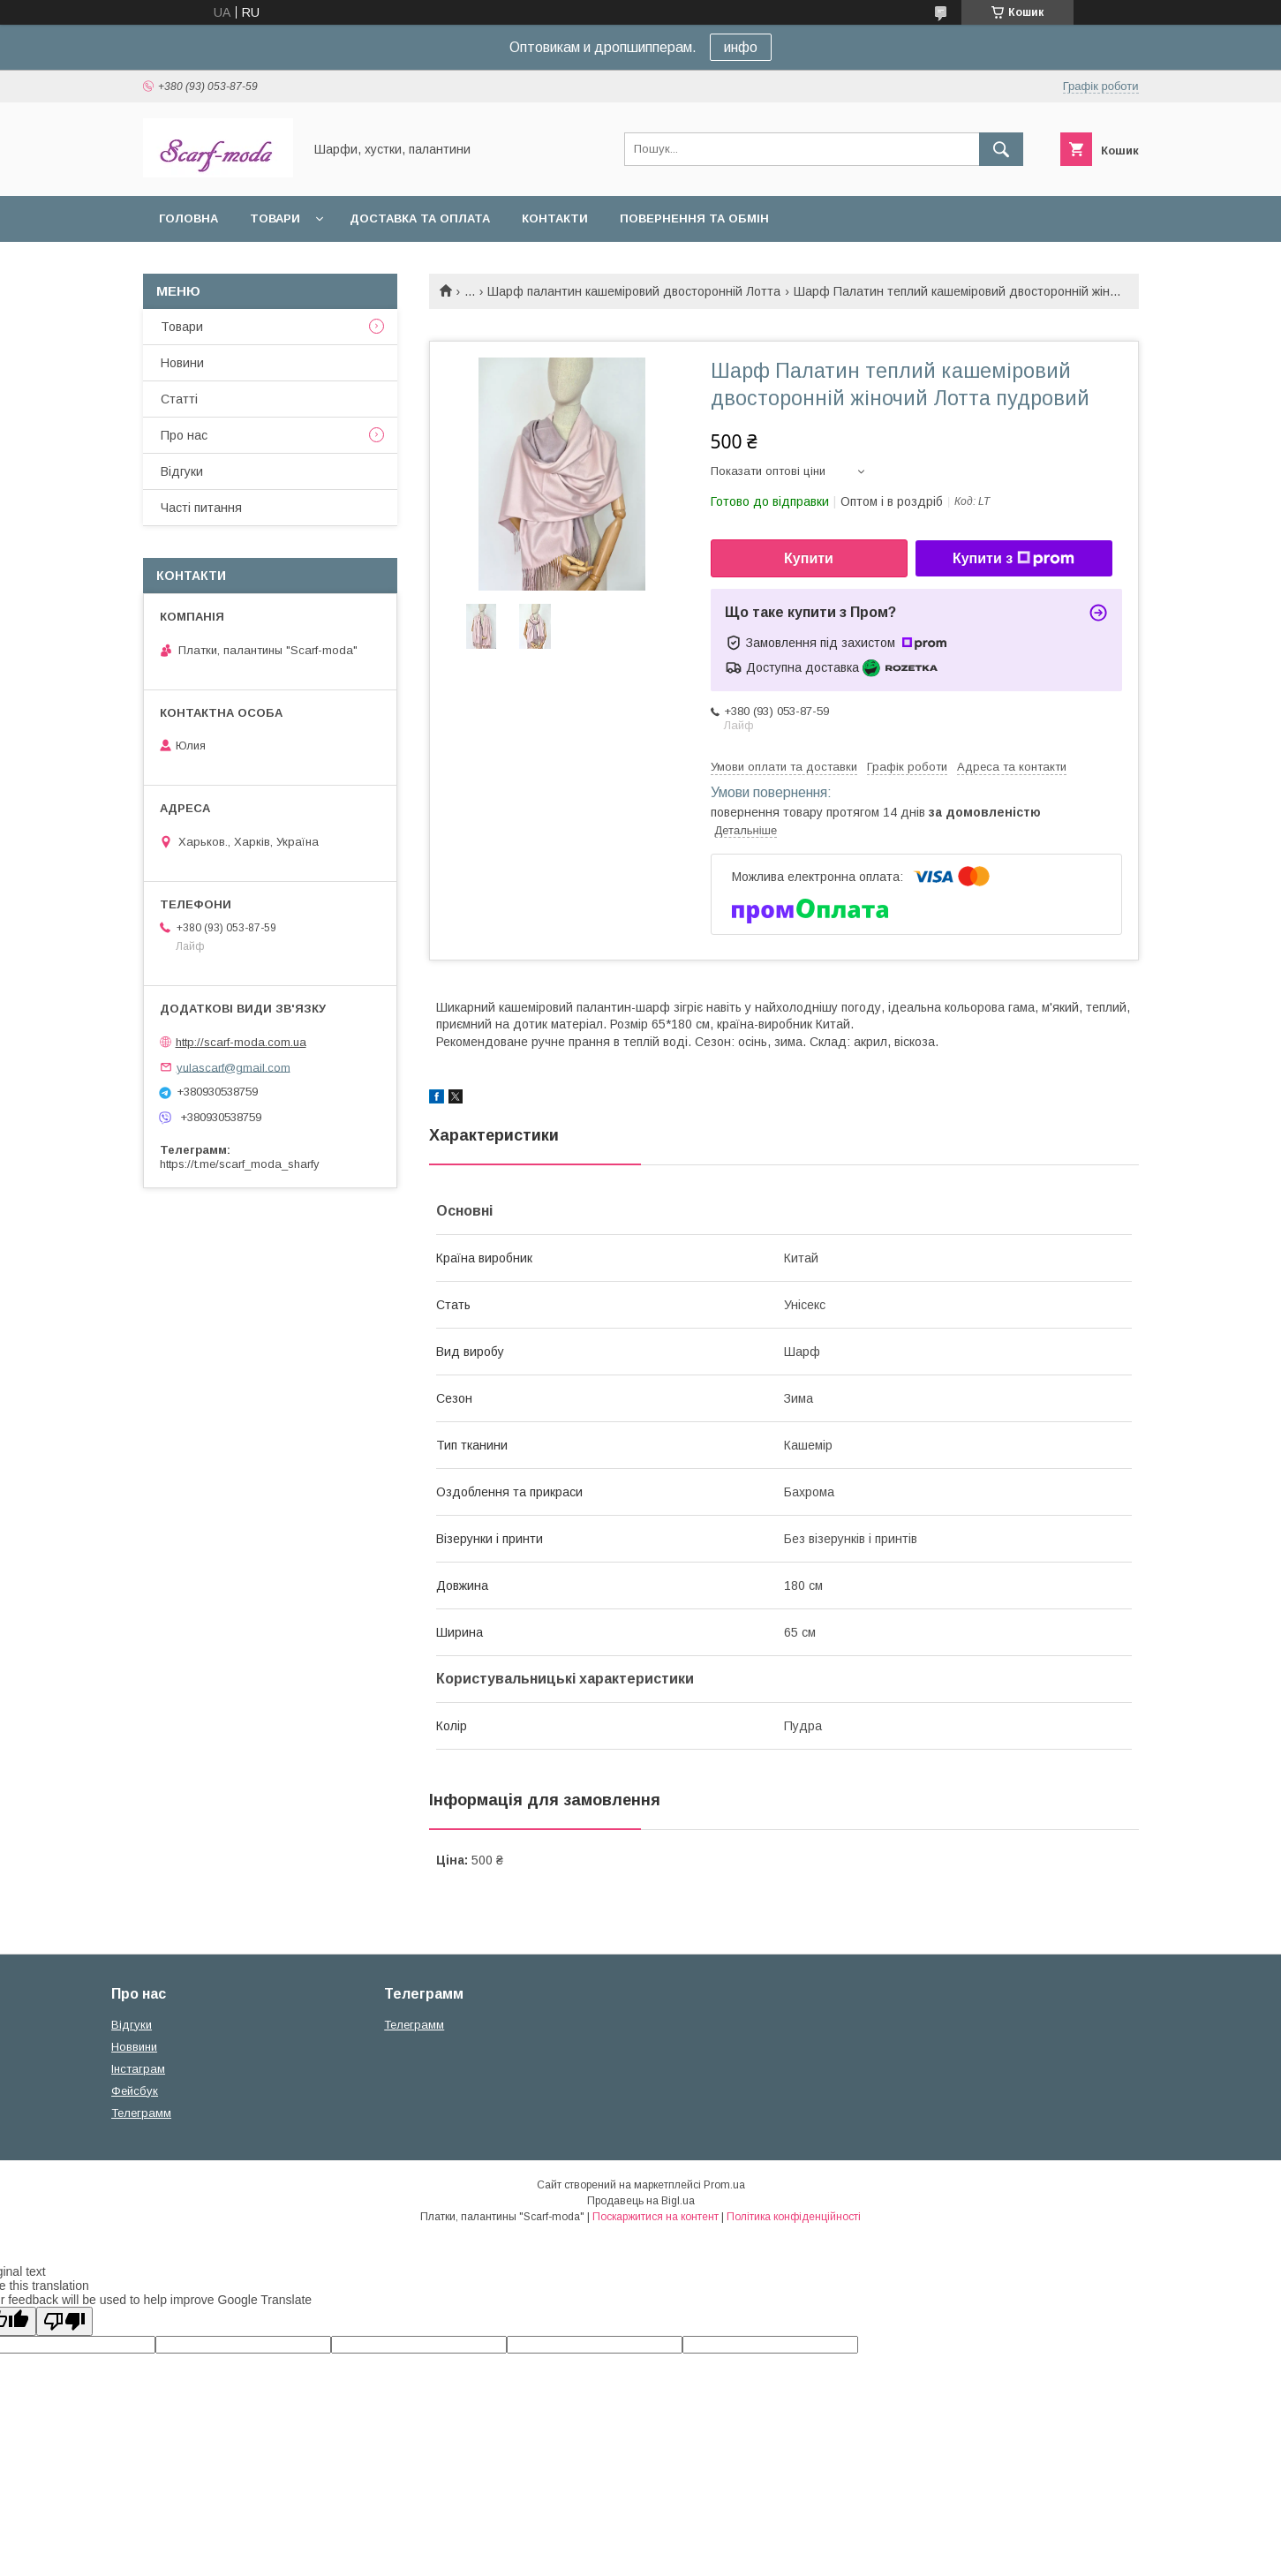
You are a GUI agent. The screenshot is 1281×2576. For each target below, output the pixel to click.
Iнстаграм (138, 2068)
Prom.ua (724, 2185)
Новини (182, 363)
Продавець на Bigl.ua (641, 2201)
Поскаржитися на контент (655, 2217)
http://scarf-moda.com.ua (241, 1042)
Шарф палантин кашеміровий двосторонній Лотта (633, 291)
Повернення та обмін (694, 218)
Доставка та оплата (420, 218)
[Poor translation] (64, 2321)
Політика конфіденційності (794, 2217)
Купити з (1013, 559)
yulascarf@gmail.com (233, 1066)
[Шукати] (1001, 149)
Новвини (134, 2046)
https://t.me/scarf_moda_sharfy (240, 1164)
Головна (188, 218)
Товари (275, 218)
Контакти (555, 218)
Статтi (179, 399)
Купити (808, 558)
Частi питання (201, 508)
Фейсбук (134, 2091)
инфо (740, 47)
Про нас (184, 435)
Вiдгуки (182, 471)
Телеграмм (141, 2113)
